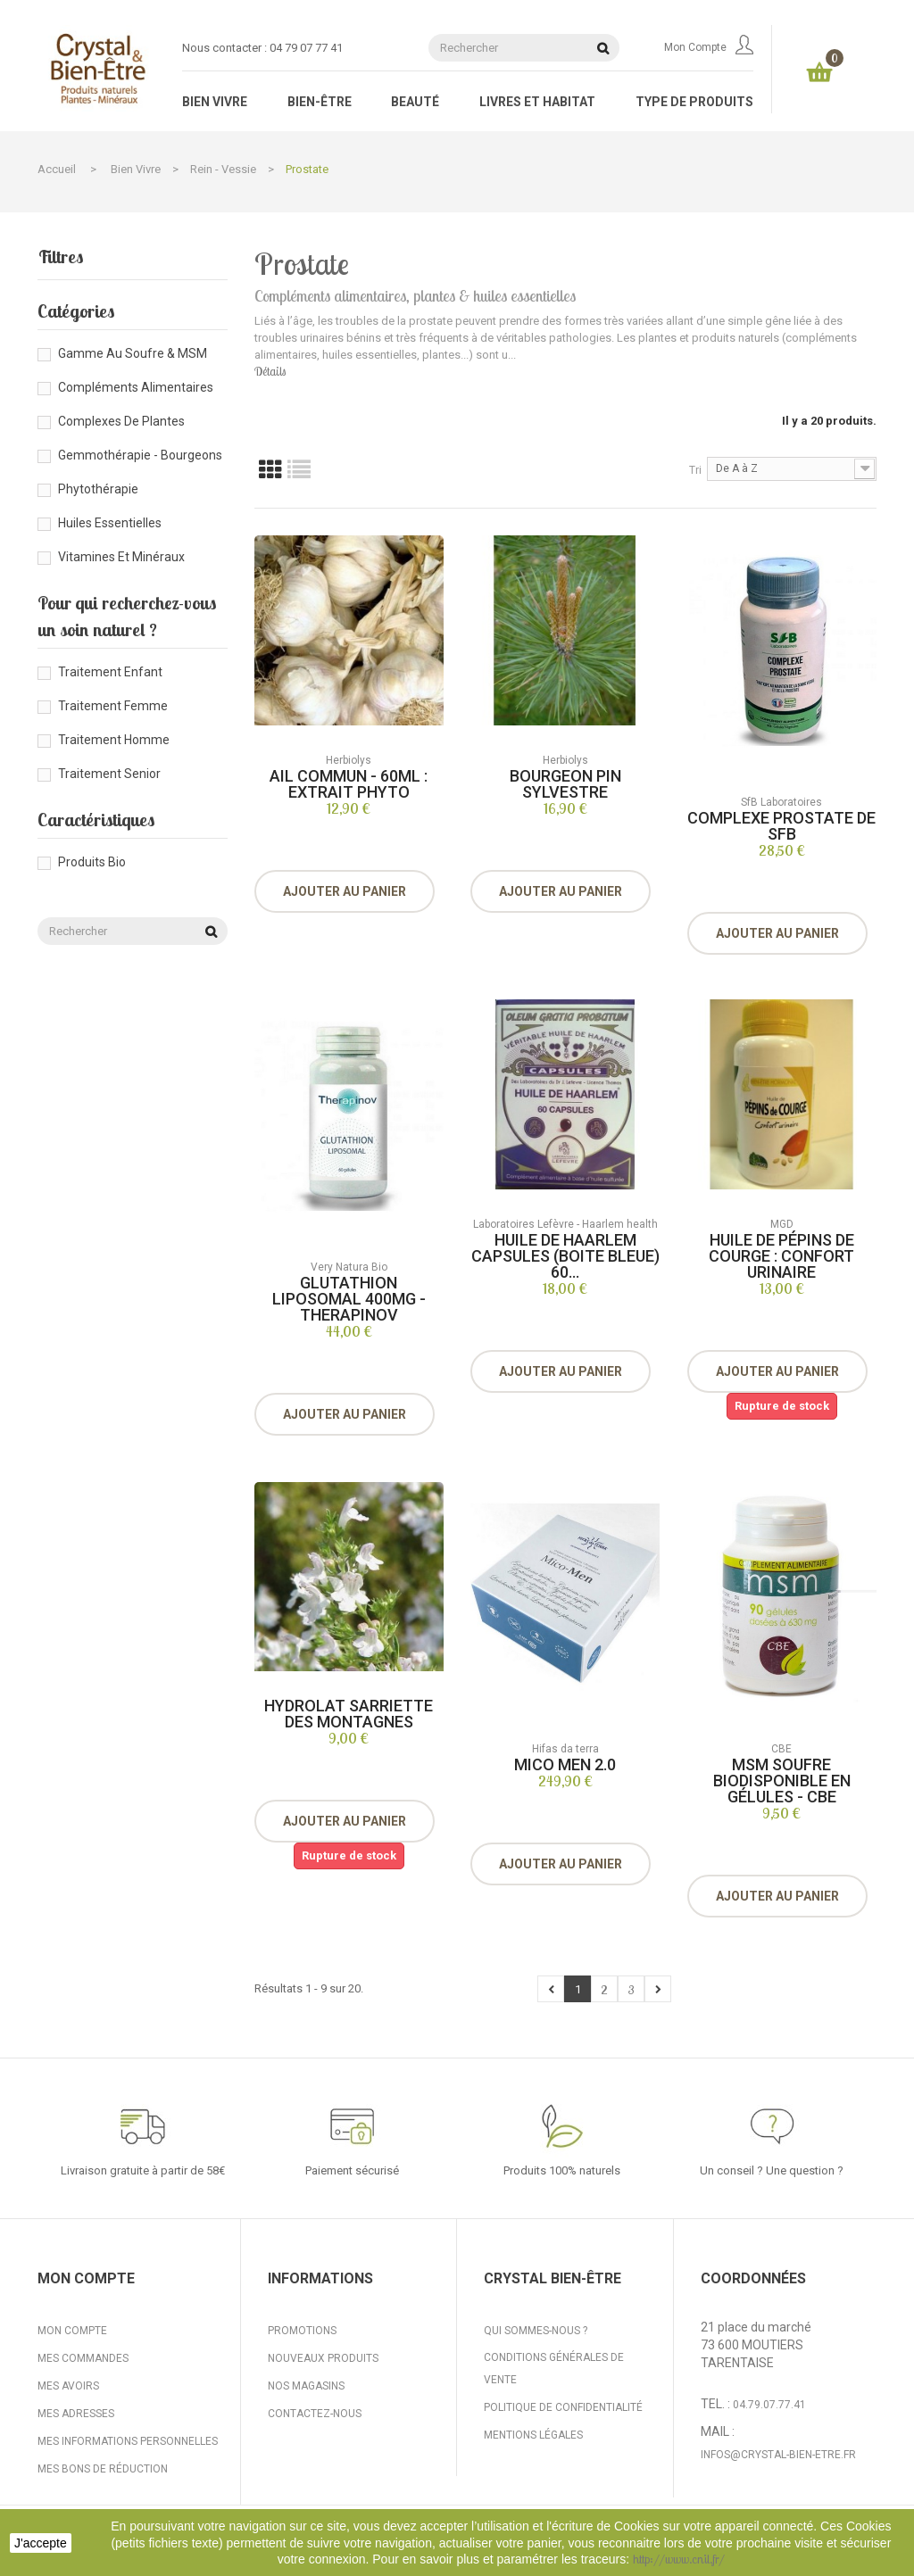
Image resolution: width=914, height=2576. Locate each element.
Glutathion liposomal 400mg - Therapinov (349, 1298)
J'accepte (40, 2543)
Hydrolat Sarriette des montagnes (348, 1713)
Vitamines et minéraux (121, 557)
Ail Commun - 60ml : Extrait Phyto (349, 783)
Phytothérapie (98, 489)
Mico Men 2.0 (565, 1764)
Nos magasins (306, 2386)
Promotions (302, 2330)
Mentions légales (533, 2435)
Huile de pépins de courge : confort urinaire (781, 1255)
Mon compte (708, 47)
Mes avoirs (68, 2386)
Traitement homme (114, 740)
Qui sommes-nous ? (535, 2330)
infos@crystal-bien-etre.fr (778, 2454)
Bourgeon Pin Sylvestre (565, 783)
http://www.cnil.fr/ (679, 2559)
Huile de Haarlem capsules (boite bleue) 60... (565, 1255)
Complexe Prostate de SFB (781, 825)
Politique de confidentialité (563, 2407)
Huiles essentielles (110, 523)
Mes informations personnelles (127, 2441)
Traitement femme (113, 706)
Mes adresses (75, 2413)
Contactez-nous (314, 2413)
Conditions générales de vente (554, 2368)
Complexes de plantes (121, 421)
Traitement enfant (110, 672)
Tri (695, 470)
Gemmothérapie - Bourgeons (140, 455)
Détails (270, 371)
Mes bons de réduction (102, 2469)
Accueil (56, 169)
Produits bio (92, 862)
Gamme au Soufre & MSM (132, 353)
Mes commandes (83, 2358)
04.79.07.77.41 (769, 2404)
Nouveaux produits (323, 2358)
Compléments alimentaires (135, 387)
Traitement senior (109, 773)
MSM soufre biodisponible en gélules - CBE (782, 1780)
